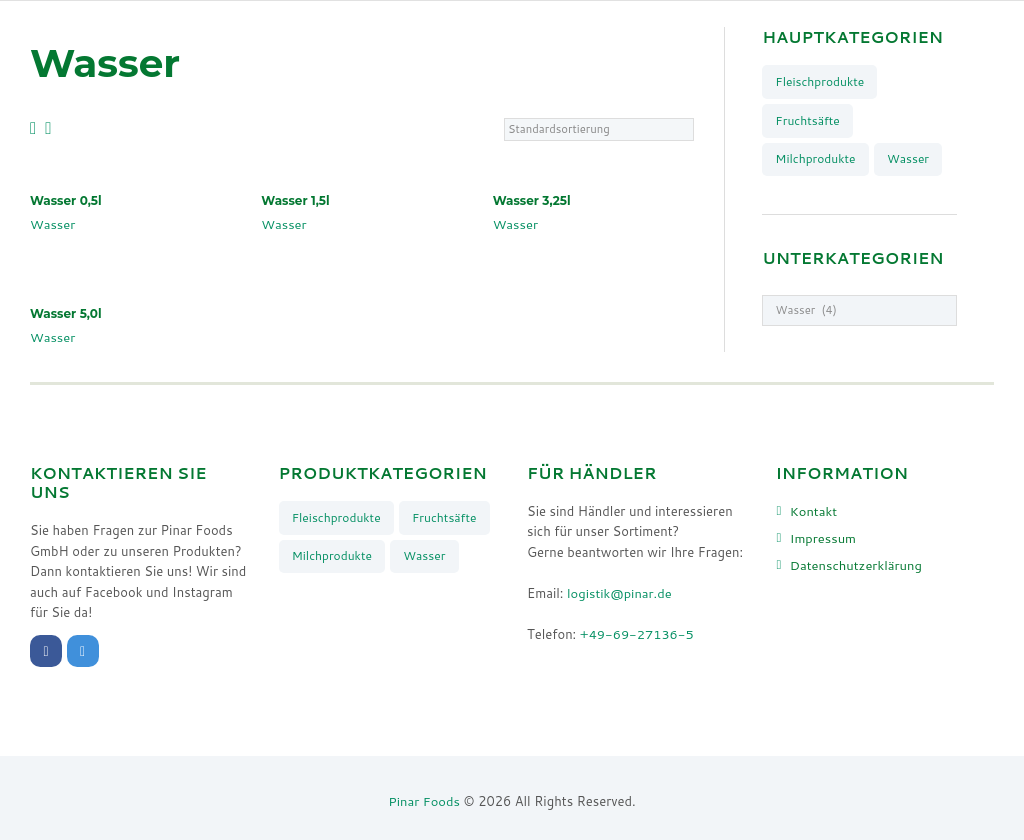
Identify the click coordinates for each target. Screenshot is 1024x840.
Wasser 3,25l (532, 200)
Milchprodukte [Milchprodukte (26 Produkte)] (815, 158)
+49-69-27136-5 (637, 634)
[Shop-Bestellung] (598, 129)
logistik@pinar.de (619, 593)
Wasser (53, 224)
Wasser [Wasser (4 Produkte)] (909, 158)
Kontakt (814, 511)
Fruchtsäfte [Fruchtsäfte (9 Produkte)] (807, 120)
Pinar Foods (424, 801)
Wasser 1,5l (295, 200)
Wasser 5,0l (66, 313)
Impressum (823, 538)
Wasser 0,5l (66, 200)
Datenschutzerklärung (856, 565)
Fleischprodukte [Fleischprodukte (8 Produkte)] (819, 81)
